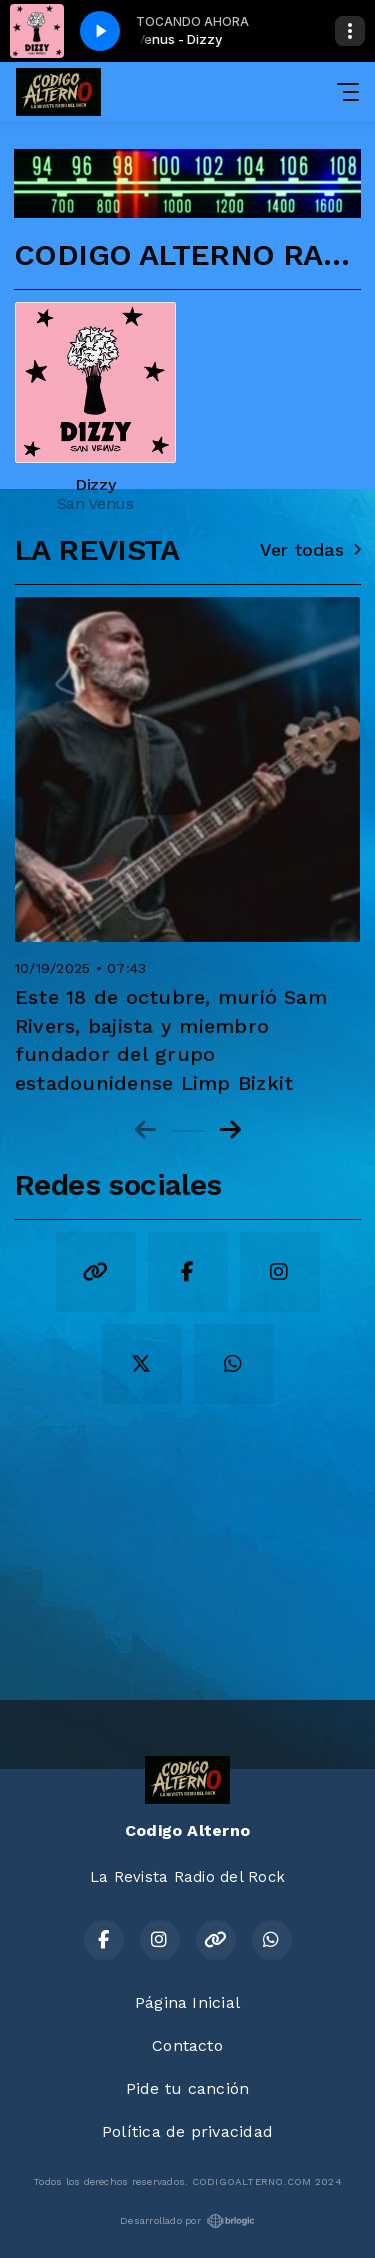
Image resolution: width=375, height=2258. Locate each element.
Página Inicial (187, 2002)
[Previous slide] (145, 1130)
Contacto (187, 2045)
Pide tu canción (188, 2088)
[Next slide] (230, 1130)
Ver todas (310, 550)
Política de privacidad (187, 2131)
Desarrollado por (187, 2221)
